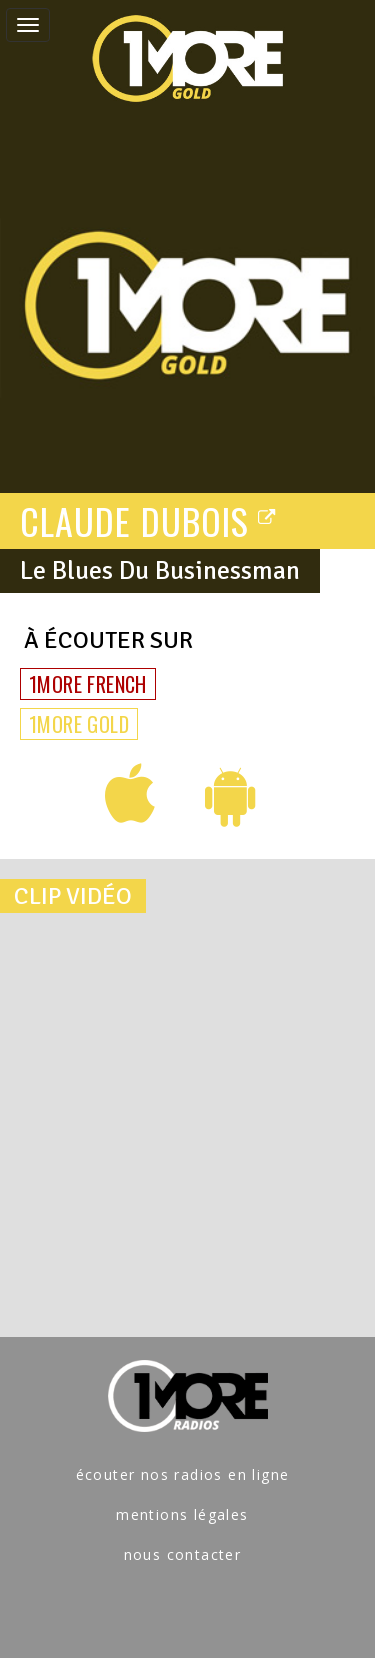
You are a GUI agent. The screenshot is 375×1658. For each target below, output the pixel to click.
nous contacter (183, 1554)
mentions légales (182, 1514)
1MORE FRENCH (88, 684)
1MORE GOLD (79, 724)
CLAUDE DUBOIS (148, 520)
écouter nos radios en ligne (183, 1474)
